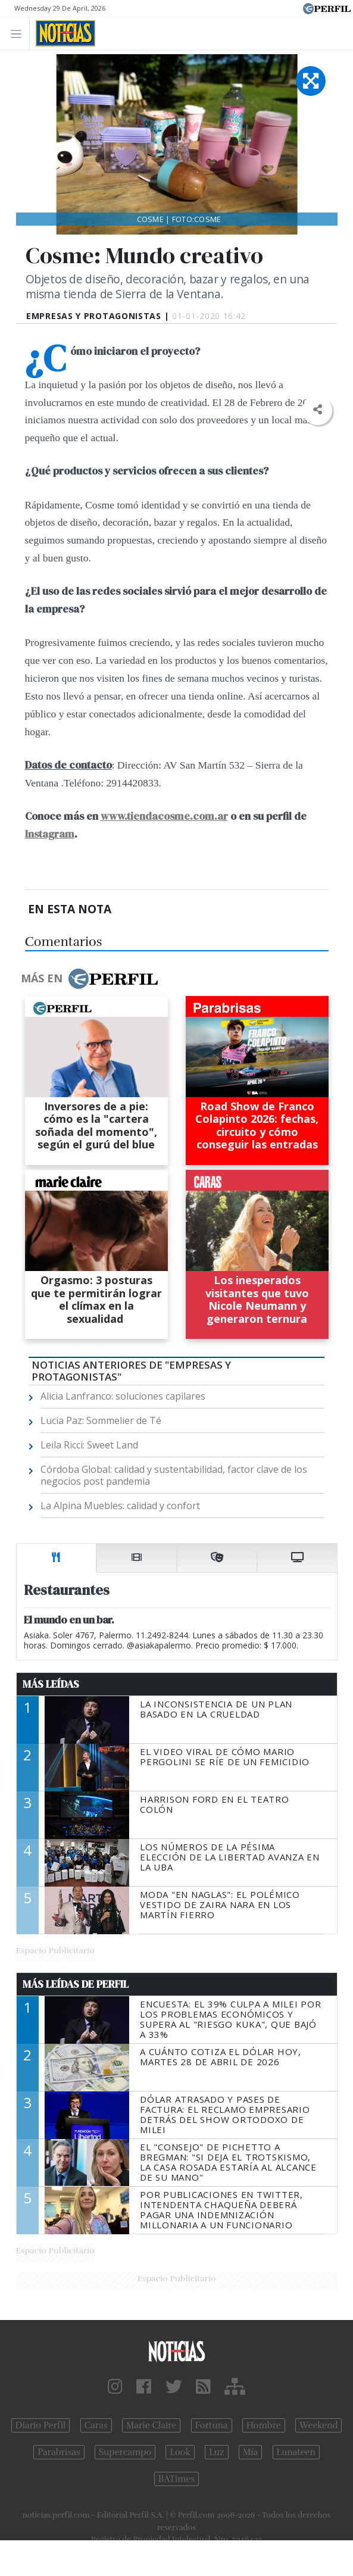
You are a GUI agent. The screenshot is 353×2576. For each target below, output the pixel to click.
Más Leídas (51, 1684)
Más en (89, 979)
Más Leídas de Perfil (76, 1984)
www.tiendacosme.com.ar (164, 816)
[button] (317, 410)
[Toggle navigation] (19, 33)
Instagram (49, 834)
